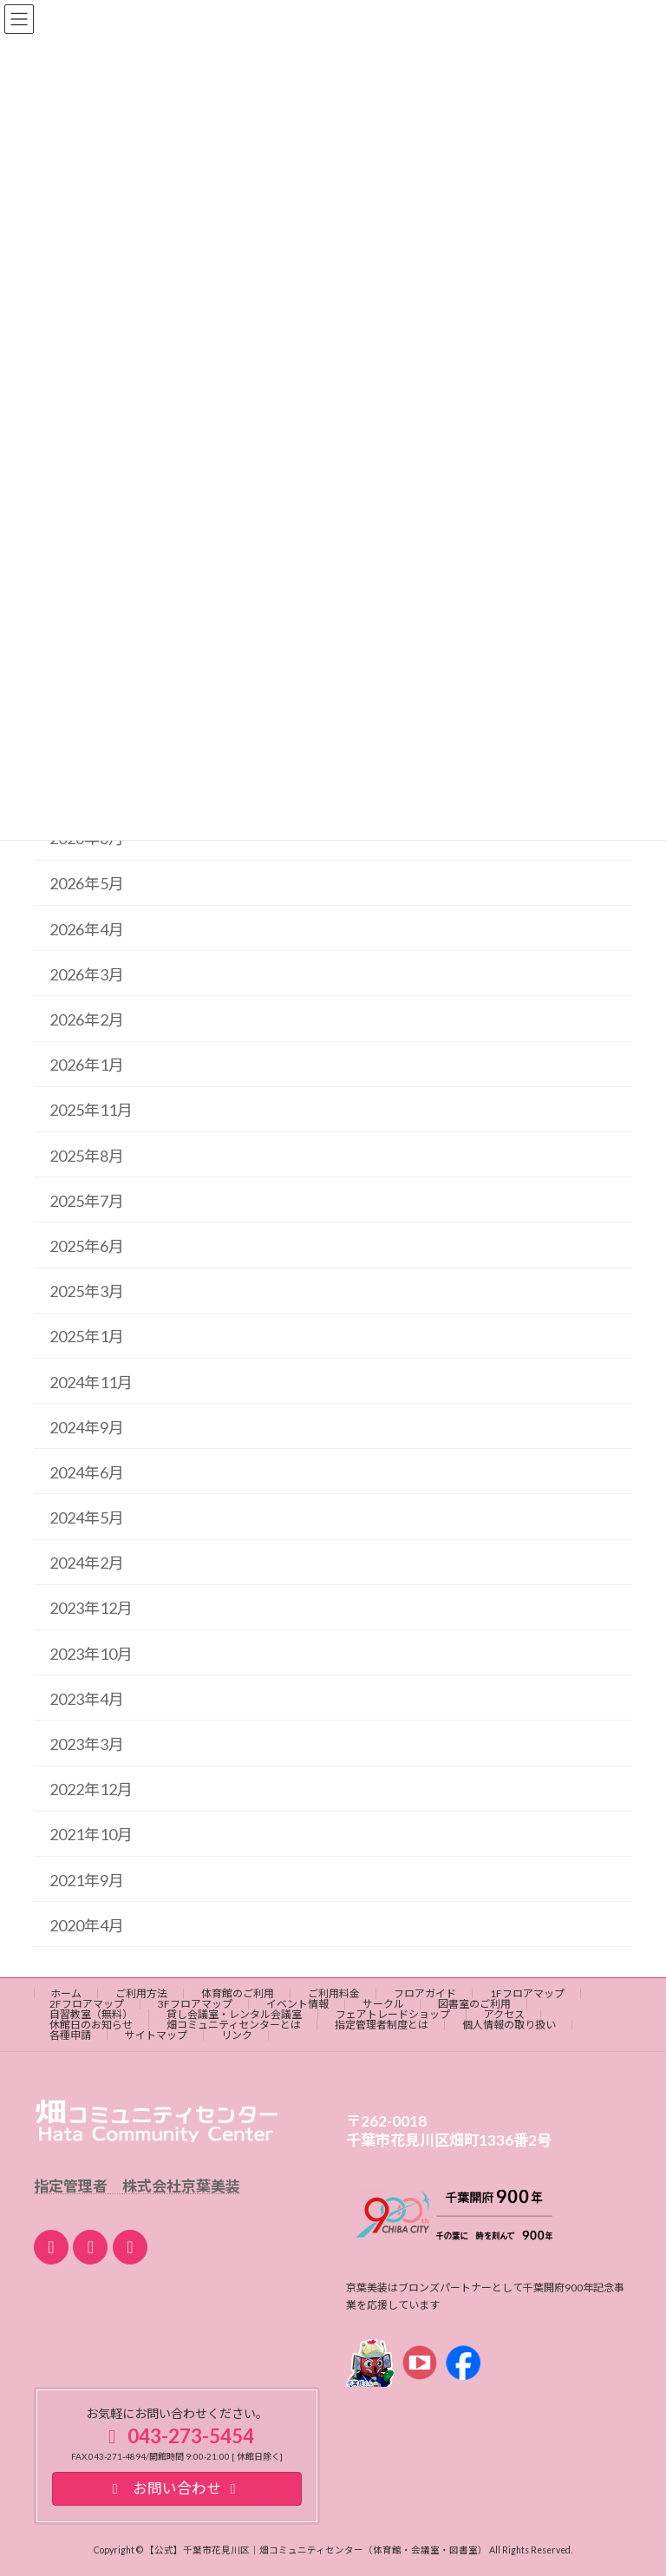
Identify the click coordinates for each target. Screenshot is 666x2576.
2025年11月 (91, 1109)
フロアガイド (425, 1993)
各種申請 (70, 2035)
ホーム (66, 1993)
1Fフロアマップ (527, 1993)
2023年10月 (91, 1652)
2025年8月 (86, 1154)
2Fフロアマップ (86, 2003)
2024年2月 (86, 1562)
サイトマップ (156, 2035)
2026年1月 (86, 1064)
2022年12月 (91, 1789)
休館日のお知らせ (91, 2024)
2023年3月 (86, 1743)
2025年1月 (86, 1336)
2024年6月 (86, 1472)
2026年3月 (86, 974)
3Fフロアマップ (195, 2003)
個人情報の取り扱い (509, 2024)
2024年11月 (91, 1381)
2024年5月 (86, 1517)
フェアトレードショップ (393, 2014)
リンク (236, 2035)
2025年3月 (86, 1291)
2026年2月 (86, 1019)
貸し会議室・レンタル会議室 (234, 2014)
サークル (383, 2003)
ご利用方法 (141, 1993)
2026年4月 (86, 928)
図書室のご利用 (474, 2003)
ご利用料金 (334, 1993)
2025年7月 (86, 1200)
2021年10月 (91, 1834)
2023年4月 (86, 1698)
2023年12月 (91, 1607)
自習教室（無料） (91, 2014)
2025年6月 (86, 1245)
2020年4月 (86, 1925)
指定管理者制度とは (381, 2024)
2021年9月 (86, 1879)
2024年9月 (86, 1426)
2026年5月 (86, 883)
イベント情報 (297, 2003)
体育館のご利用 (237, 1993)
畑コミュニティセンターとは (233, 2024)
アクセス (504, 2014)
